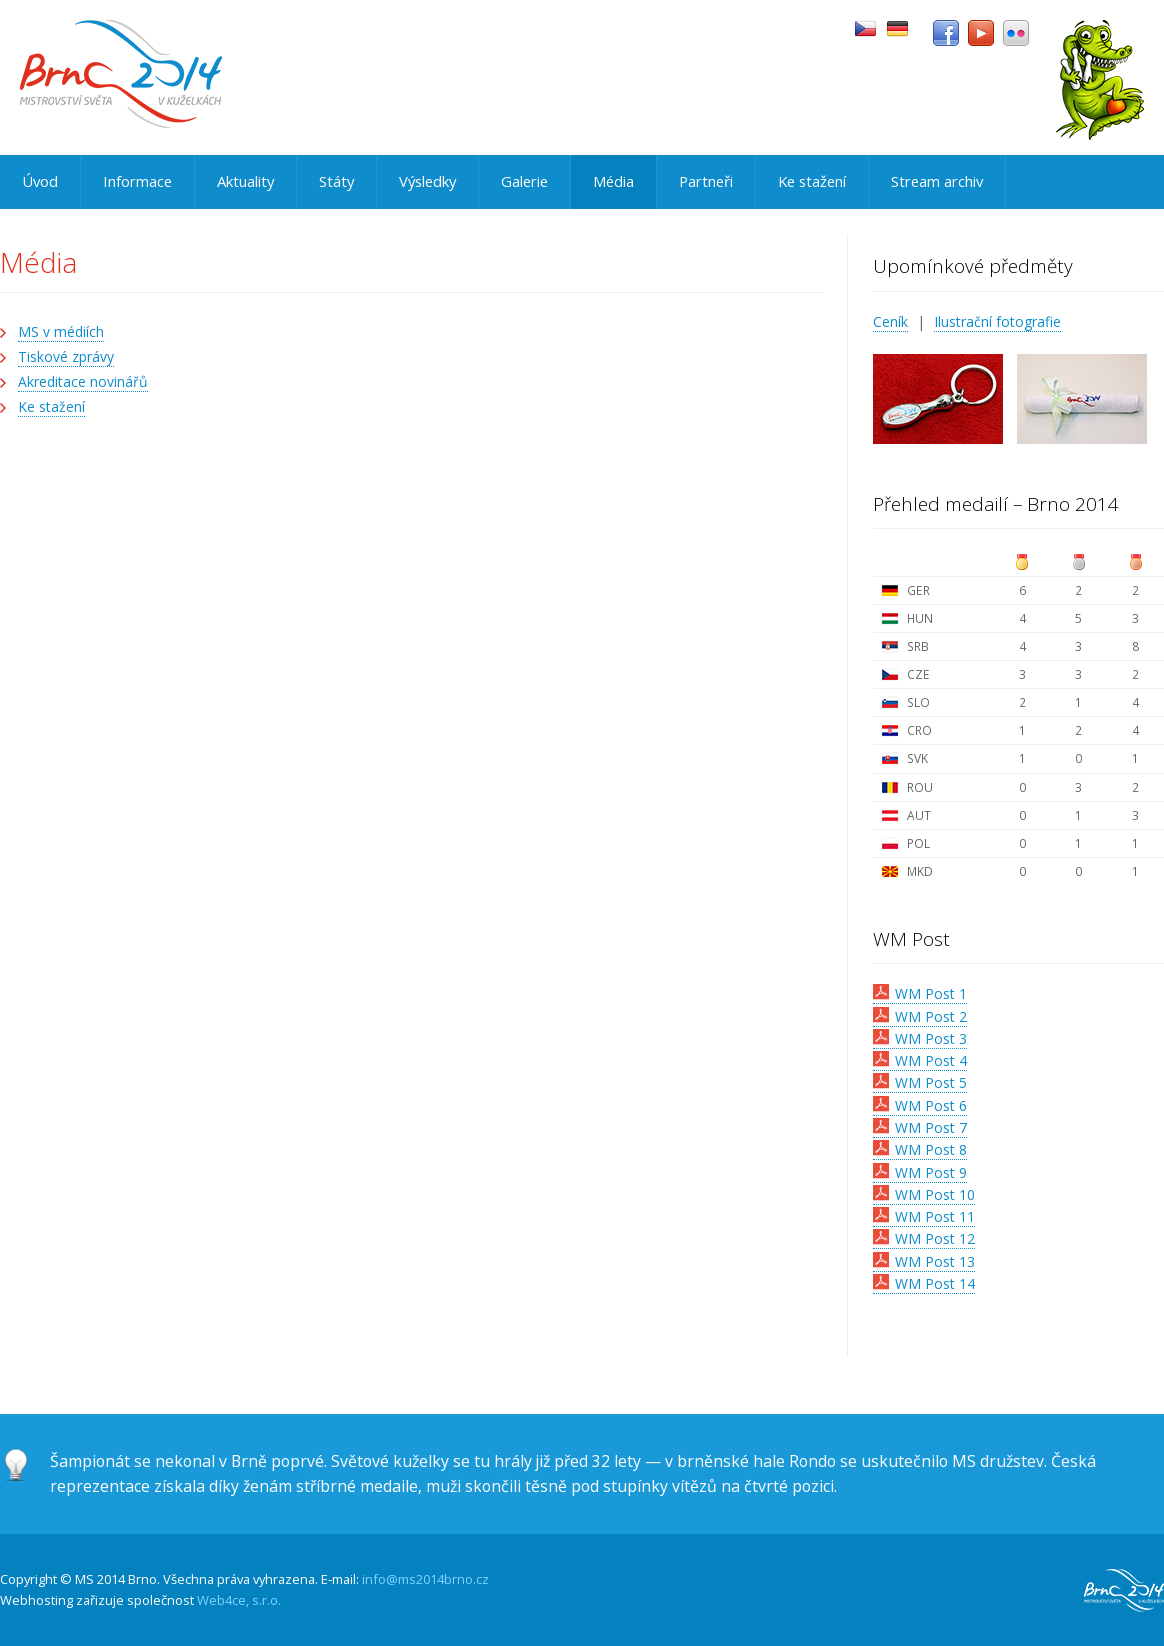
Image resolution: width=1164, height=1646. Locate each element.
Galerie (524, 181)
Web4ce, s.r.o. (239, 1600)
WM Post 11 (935, 1216)
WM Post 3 (931, 1038)
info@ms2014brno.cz (425, 1579)
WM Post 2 (931, 1016)
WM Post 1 (931, 993)
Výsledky (427, 181)
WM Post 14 (935, 1283)
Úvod (40, 181)
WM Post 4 (931, 1060)
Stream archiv (937, 181)
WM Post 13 (935, 1261)
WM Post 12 (935, 1238)
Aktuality (245, 181)
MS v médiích (61, 331)
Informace (137, 181)
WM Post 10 (935, 1194)
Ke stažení (812, 181)
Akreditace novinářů (83, 381)
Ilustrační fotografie (997, 321)
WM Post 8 (931, 1149)
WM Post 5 (931, 1082)
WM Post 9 (931, 1172)
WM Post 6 (931, 1105)
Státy (336, 181)
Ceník (890, 321)
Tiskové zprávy (66, 356)
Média (613, 181)
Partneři (706, 181)
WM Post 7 (931, 1127)
